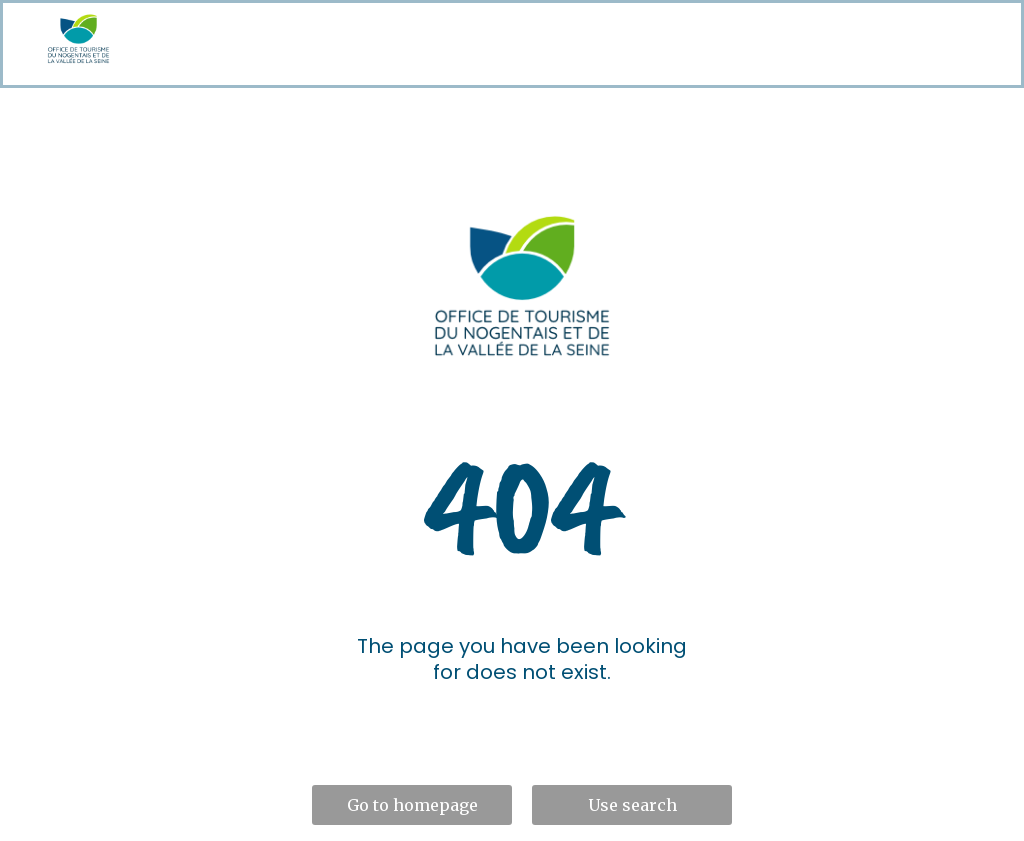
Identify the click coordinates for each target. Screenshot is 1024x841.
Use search (632, 805)
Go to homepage (412, 805)
